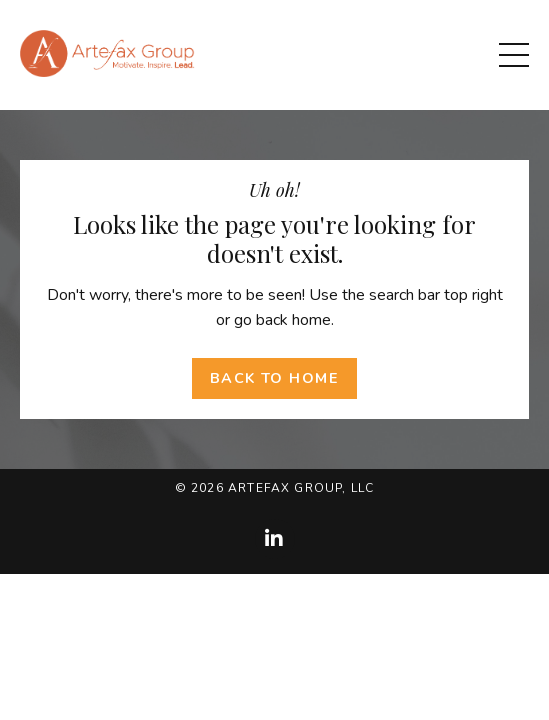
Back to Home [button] (274, 378)
